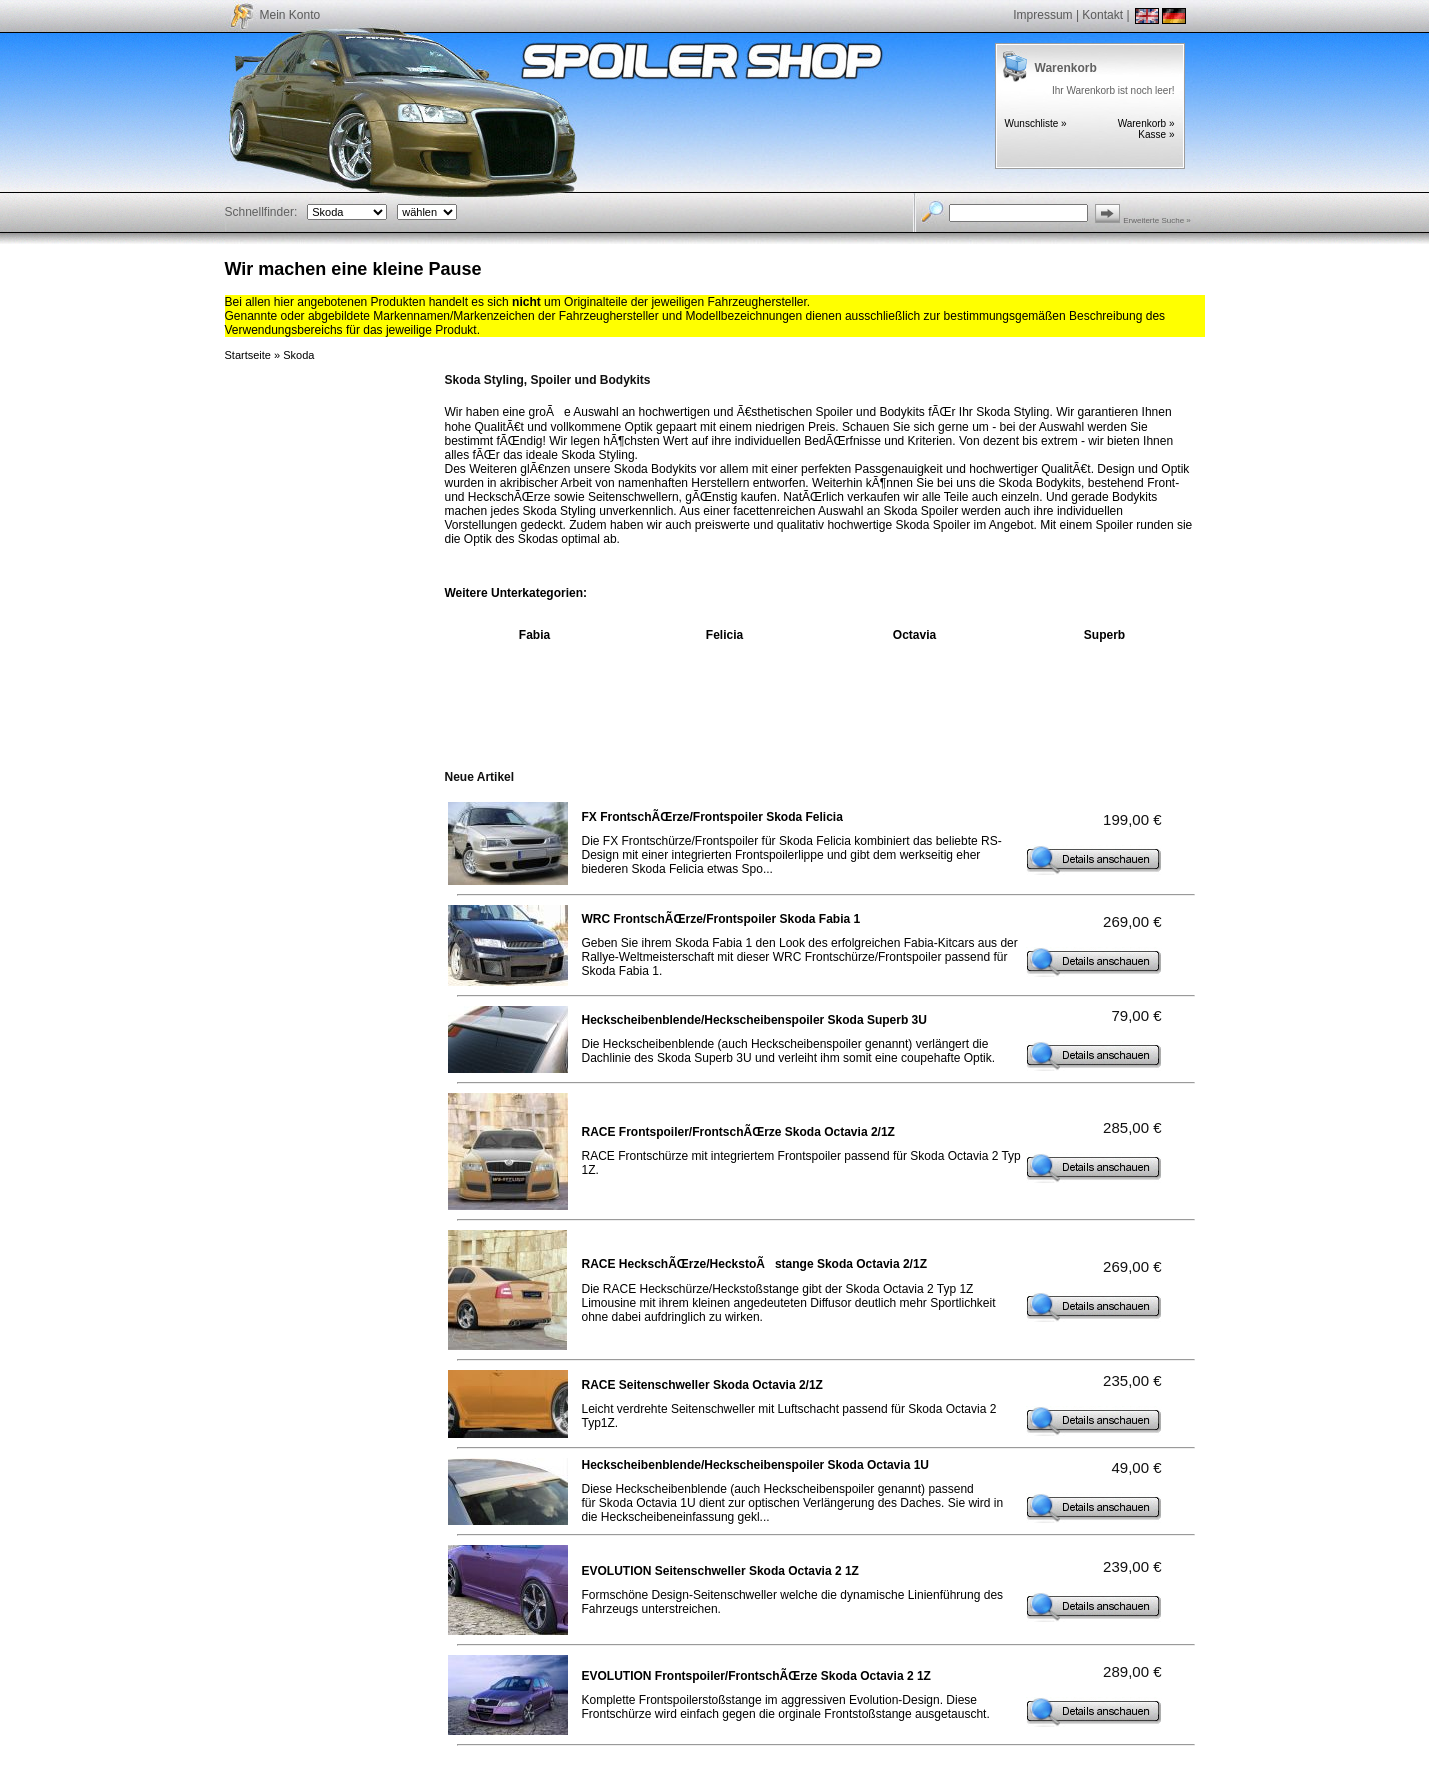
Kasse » (1156, 134)
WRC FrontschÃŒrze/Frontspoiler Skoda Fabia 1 (721, 919)
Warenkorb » (1146, 123)
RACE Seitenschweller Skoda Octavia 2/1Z (702, 1385)
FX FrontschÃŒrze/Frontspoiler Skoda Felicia (712, 817)
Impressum (1042, 15)
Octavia (914, 635)
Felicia (724, 635)
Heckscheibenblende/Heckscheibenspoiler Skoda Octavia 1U (755, 1465)
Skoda (298, 355)
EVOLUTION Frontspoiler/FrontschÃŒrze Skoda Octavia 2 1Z (756, 1676)
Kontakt (1102, 15)
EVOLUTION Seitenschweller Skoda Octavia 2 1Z (720, 1571)
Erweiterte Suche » (1157, 220)
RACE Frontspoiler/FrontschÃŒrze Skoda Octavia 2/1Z (738, 1132)
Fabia (534, 635)
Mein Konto (290, 15)
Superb (1104, 635)
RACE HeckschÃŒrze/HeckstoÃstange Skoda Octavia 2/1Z (754, 1264)
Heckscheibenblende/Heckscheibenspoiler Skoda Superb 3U (754, 1020)
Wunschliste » (1036, 123)
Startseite (248, 355)
